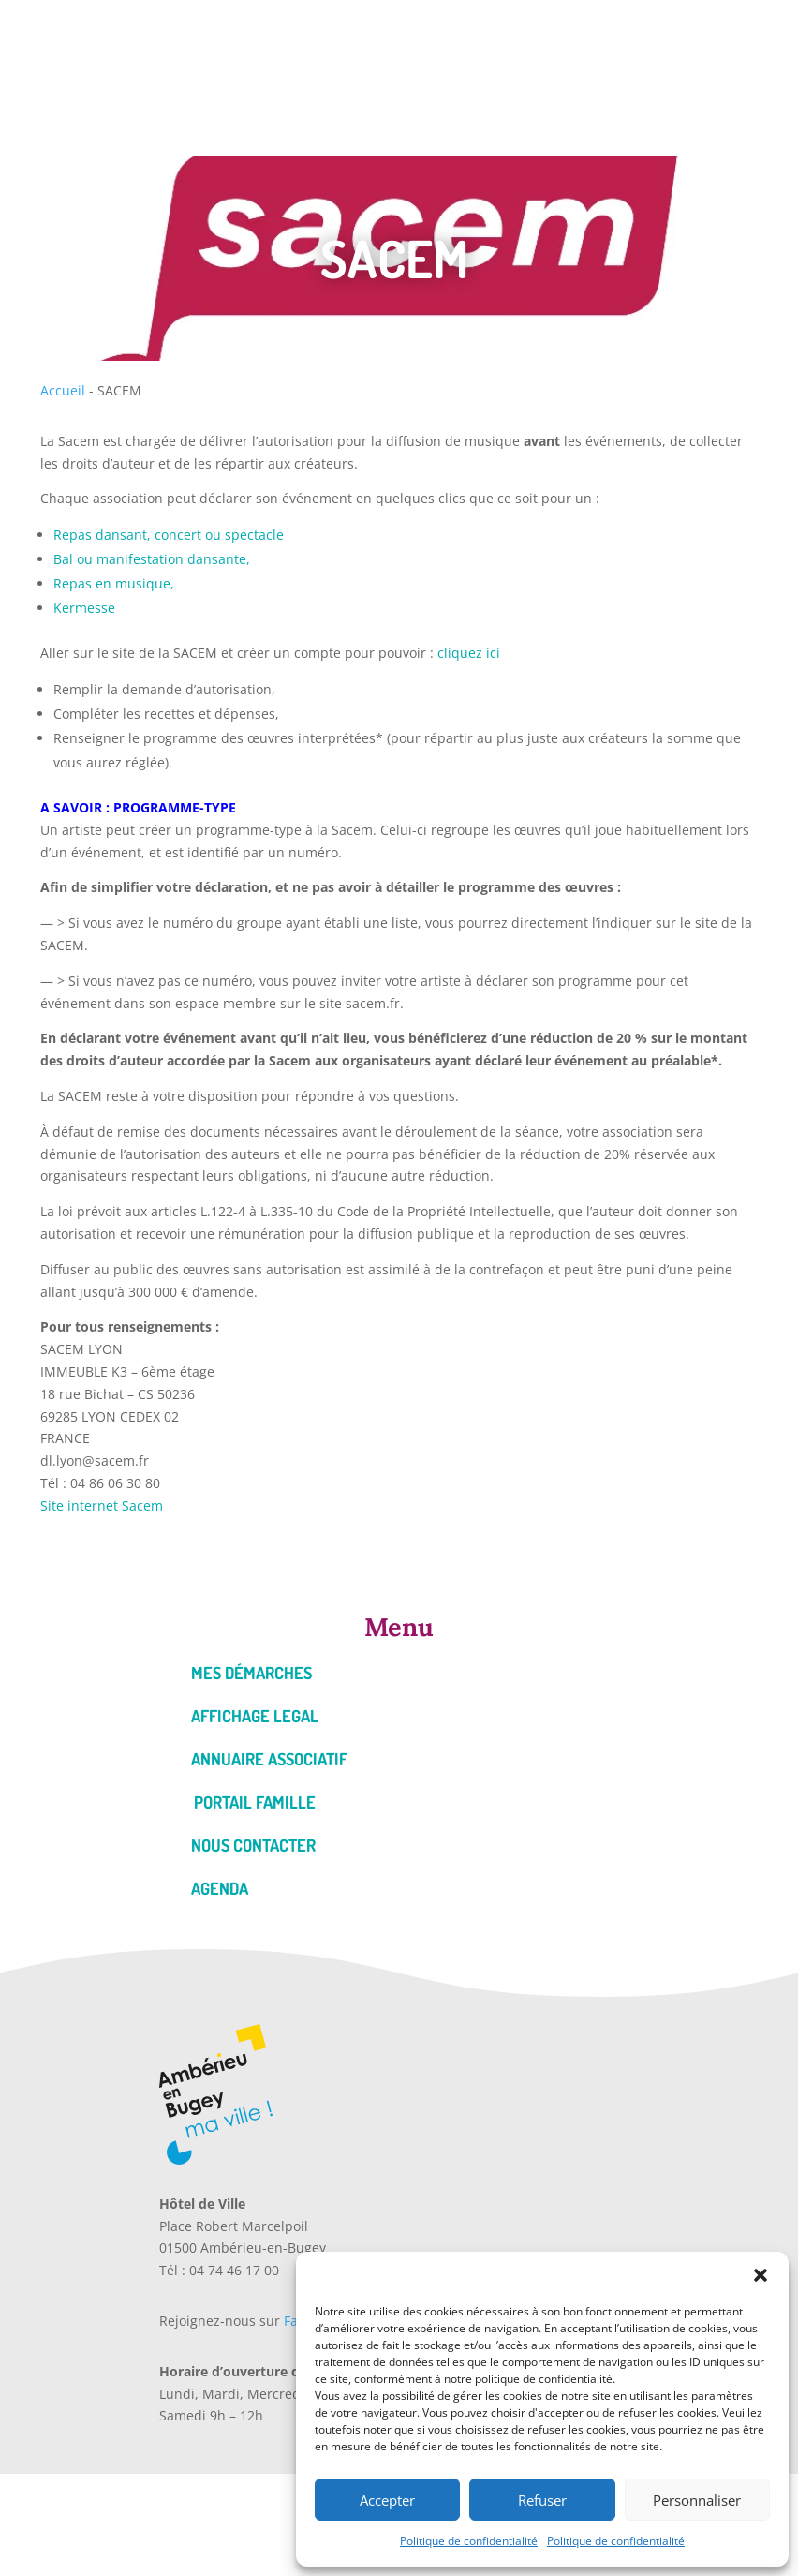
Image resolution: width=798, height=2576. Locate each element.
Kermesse (84, 608)
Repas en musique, (113, 583)
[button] (760, 2275)
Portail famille (255, 1802)
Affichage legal (254, 1715)
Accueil (62, 390)
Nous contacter (253, 1845)
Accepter (387, 2500)
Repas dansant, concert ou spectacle (168, 534)
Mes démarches (251, 1672)
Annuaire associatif (269, 1759)
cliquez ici (467, 653)
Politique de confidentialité (469, 2541)
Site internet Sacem (101, 1505)
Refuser (542, 2500)
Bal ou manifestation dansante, (151, 559)
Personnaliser (697, 2500)
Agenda (219, 1888)
